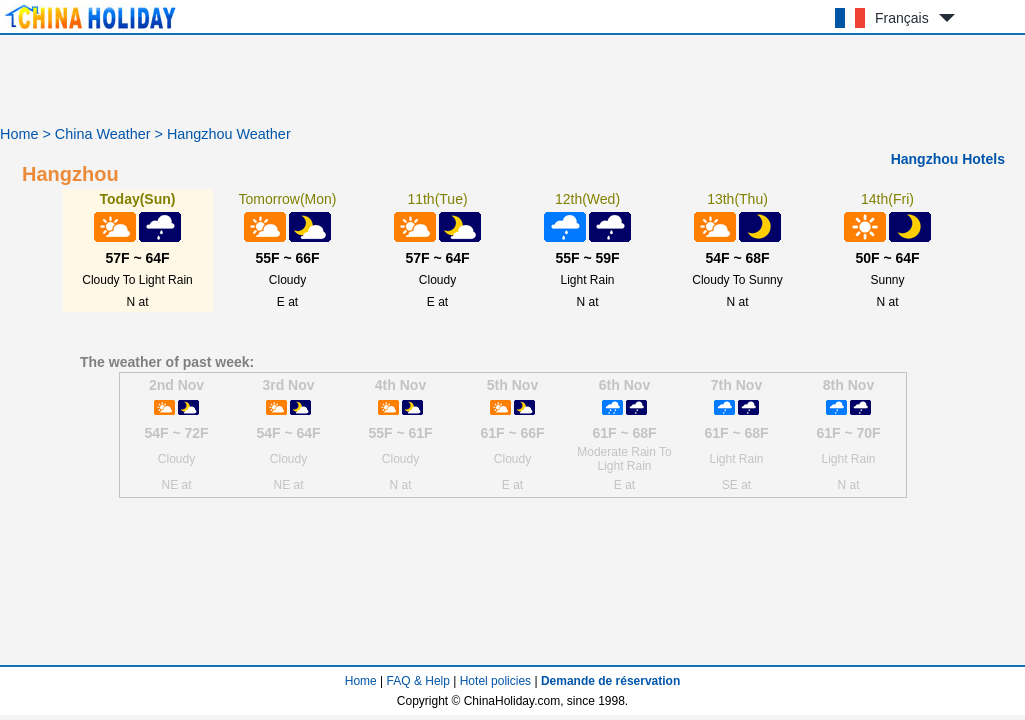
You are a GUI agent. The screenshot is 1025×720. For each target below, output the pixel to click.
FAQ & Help (418, 681)
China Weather (103, 134)
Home (19, 134)
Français (902, 18)
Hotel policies (495, 681)
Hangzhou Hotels (948, 159)
